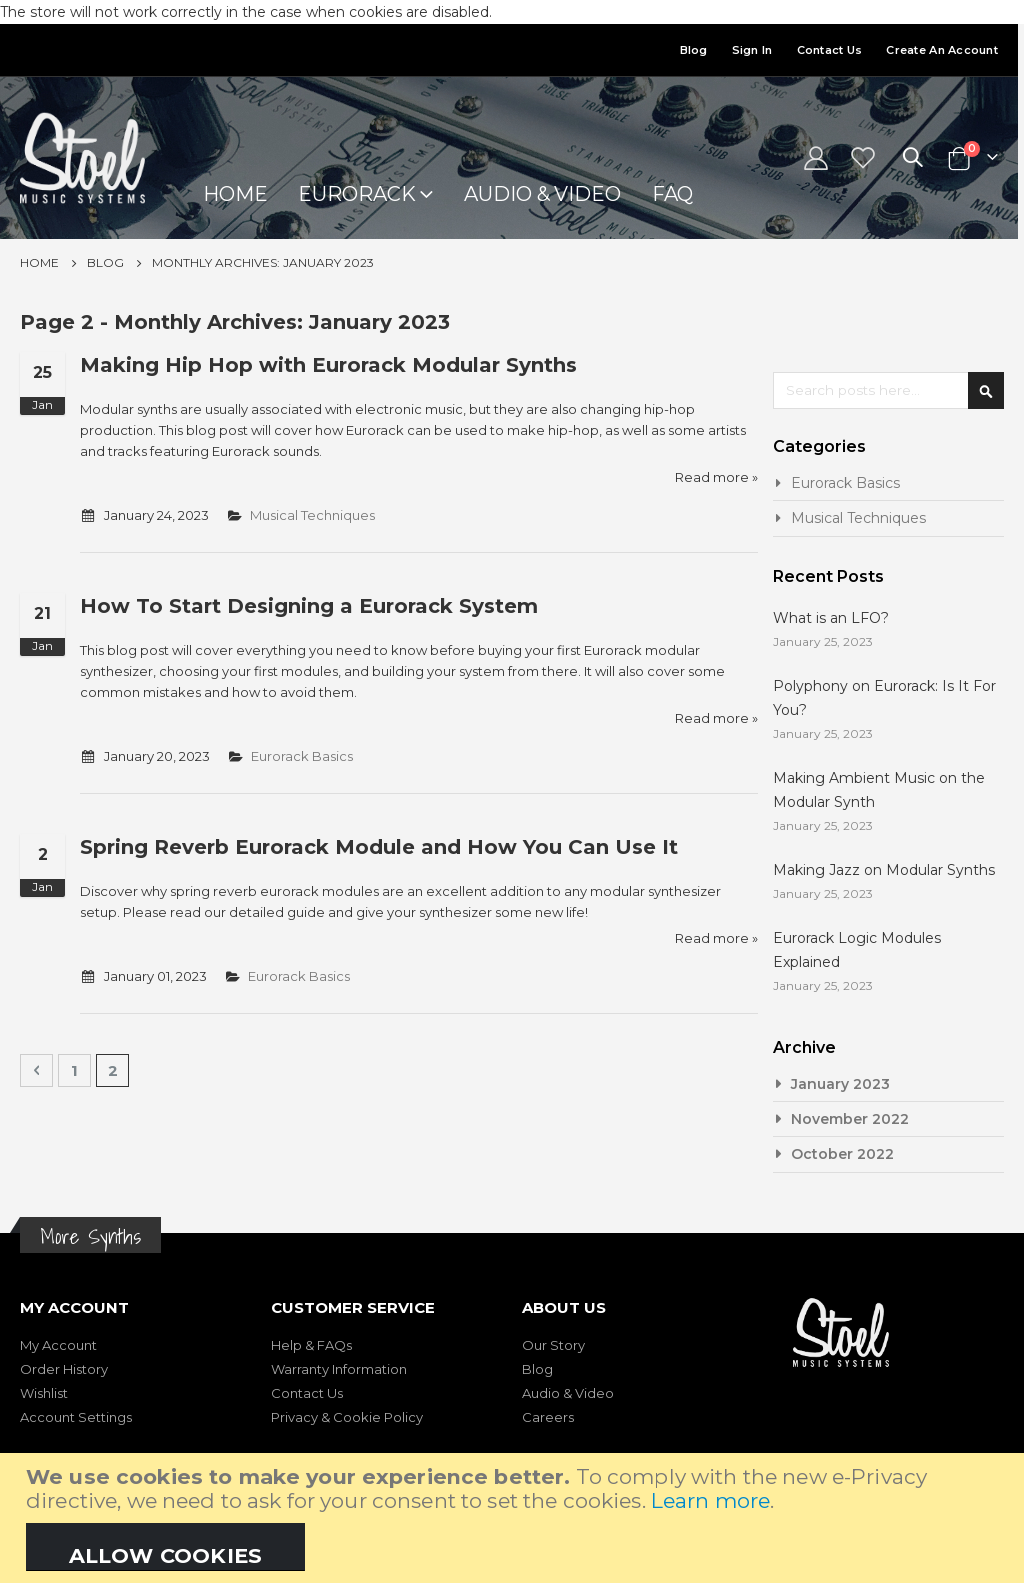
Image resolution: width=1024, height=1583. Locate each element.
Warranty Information (339, 1369)
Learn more (710, 1500)
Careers (548, 1417)
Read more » (711, 477)
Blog (694, 50)
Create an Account (942, 50)
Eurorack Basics (322, 756)
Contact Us (830, 50)
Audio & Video (568, 1393)
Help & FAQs (311, 1345)
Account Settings (76, 1417)
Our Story (553, 1345)
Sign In (752, 50)
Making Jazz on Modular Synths (884, 870)
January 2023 (840, 1084)
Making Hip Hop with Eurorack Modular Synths (328, 365)
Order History (64, 1369)
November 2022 (850, 1119)
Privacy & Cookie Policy (347, 1417)
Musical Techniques (334, 515)
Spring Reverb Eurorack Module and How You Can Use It (379, 847)
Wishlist (44, 1393)
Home (39, 262)
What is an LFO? (831, 618)
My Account (58, 1345)
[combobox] (888, 390)
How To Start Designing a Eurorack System (309, 606)
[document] (514, 1518)
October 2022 (842, 1154)
